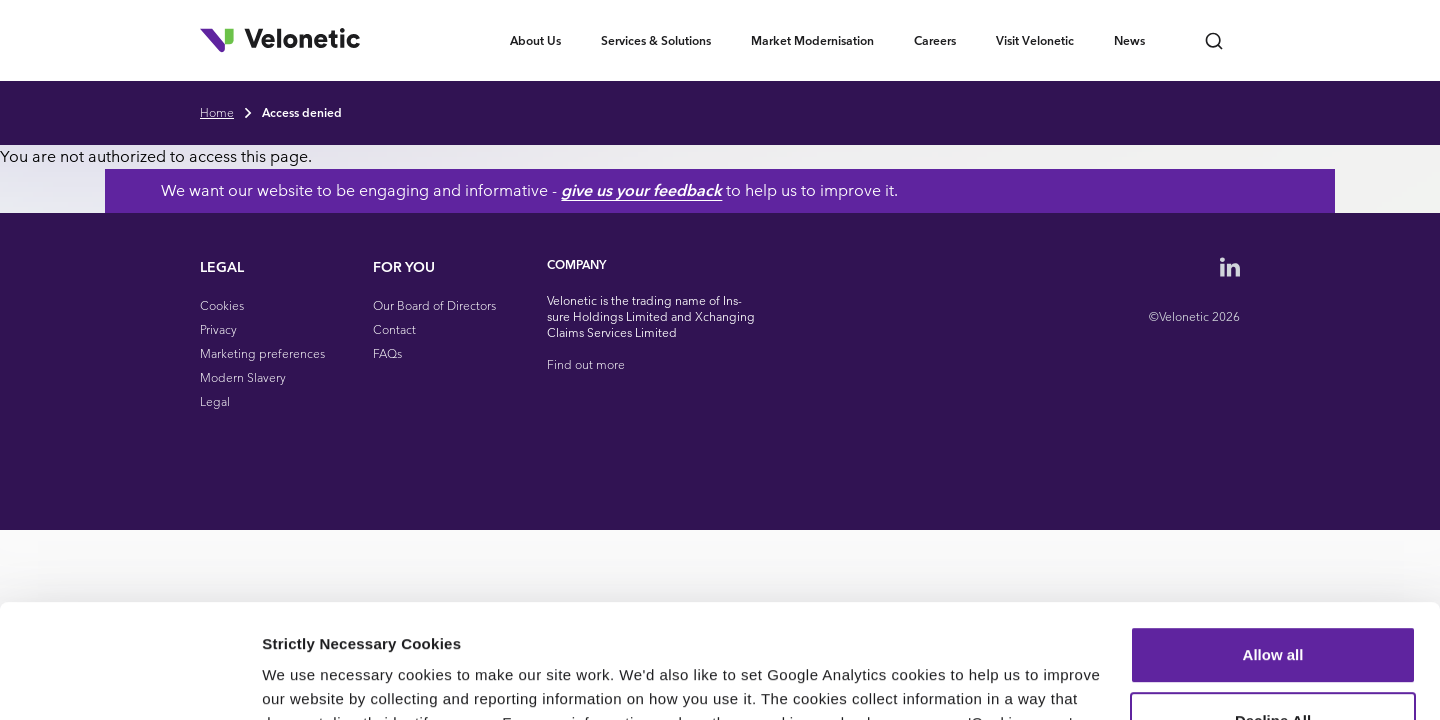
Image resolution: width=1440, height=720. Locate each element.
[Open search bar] (1214, 40)
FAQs (387, 353)
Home (217, 112)
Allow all (1273, 557)
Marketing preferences (262, 353)
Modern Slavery (243, 377)
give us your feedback (736, 190)
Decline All (1273, 622)
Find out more (586, 364)
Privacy (218, 329)
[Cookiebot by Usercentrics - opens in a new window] (129, 681)
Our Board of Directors (434, 305)
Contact (394, 329)
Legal (215, 401)
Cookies (222, 305)
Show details (308, 680)
